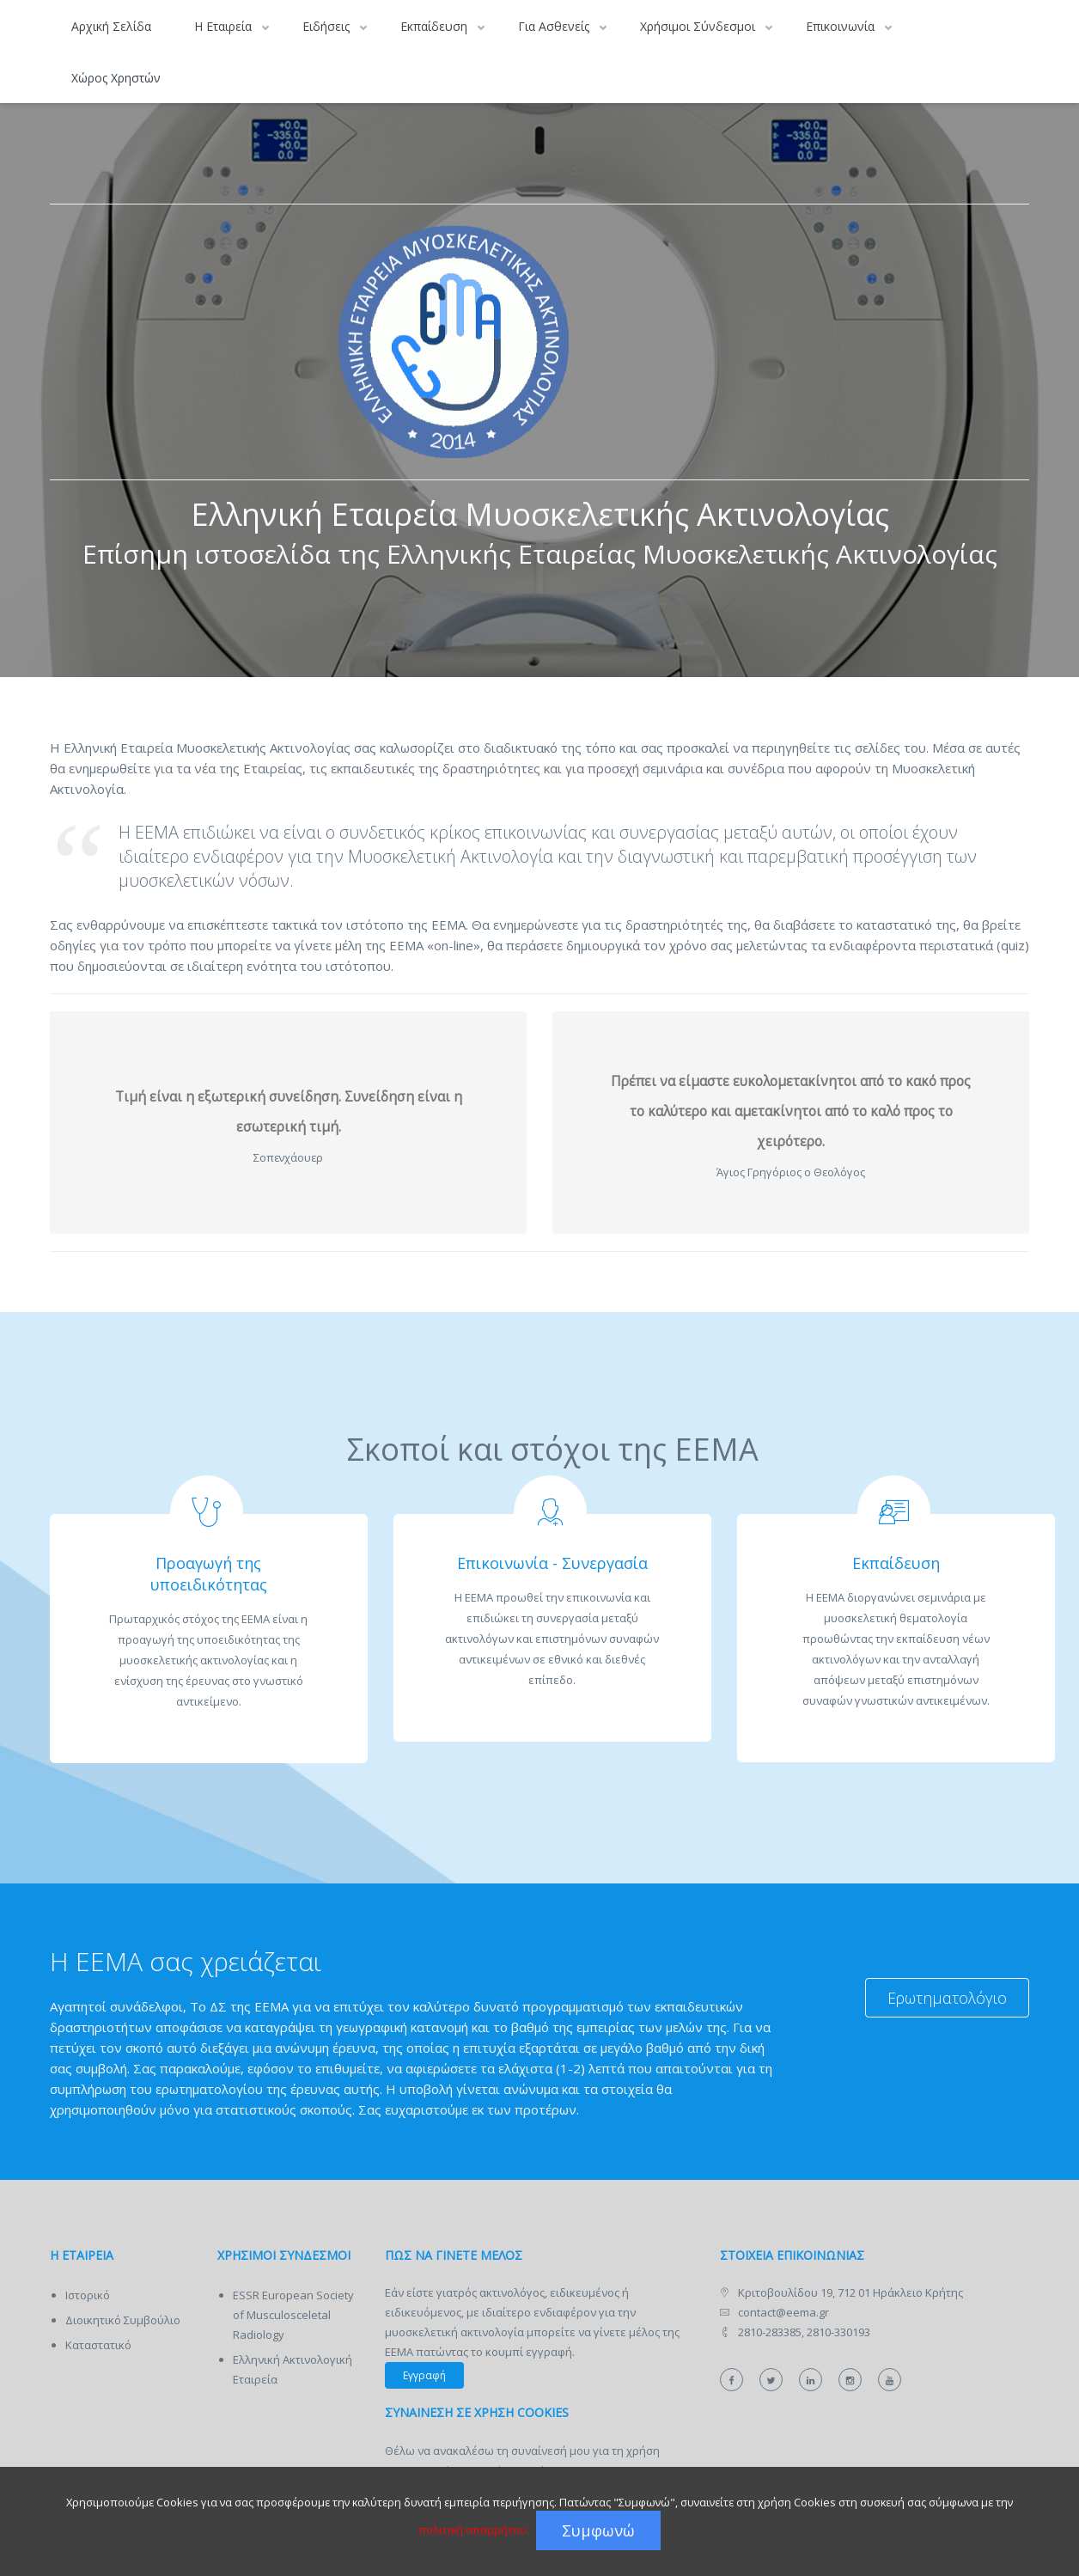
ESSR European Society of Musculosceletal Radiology (293, 2314)
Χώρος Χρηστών (116, 78)
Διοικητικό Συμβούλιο (122, 2320)
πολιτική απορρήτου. (473, 2529)
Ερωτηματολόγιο (947, 1997)
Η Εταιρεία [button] (224, 26)
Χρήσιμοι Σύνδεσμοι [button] (699, 26)
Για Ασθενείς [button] (555, 26)
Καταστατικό (98, 2345)
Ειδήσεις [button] (327, 26)
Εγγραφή (424, 2375)
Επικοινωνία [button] (842, 26)
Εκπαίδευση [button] (435, 26)
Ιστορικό (87, 2295)
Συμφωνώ (598, 2530)
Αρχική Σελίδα (111, 26)
